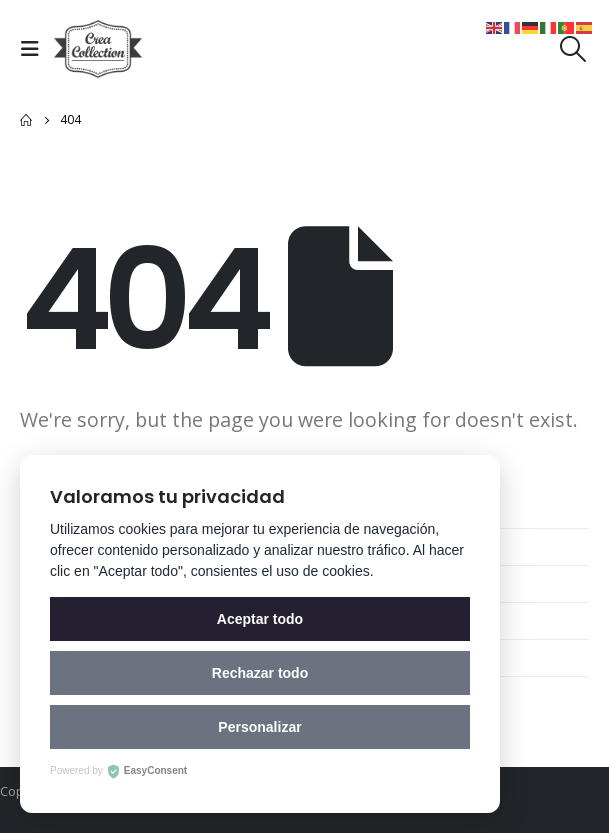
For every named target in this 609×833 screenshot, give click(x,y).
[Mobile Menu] (35, 49)
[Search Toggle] (573, 49)
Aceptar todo (260, 619)
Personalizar (259, 727)
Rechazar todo (260, 673)
